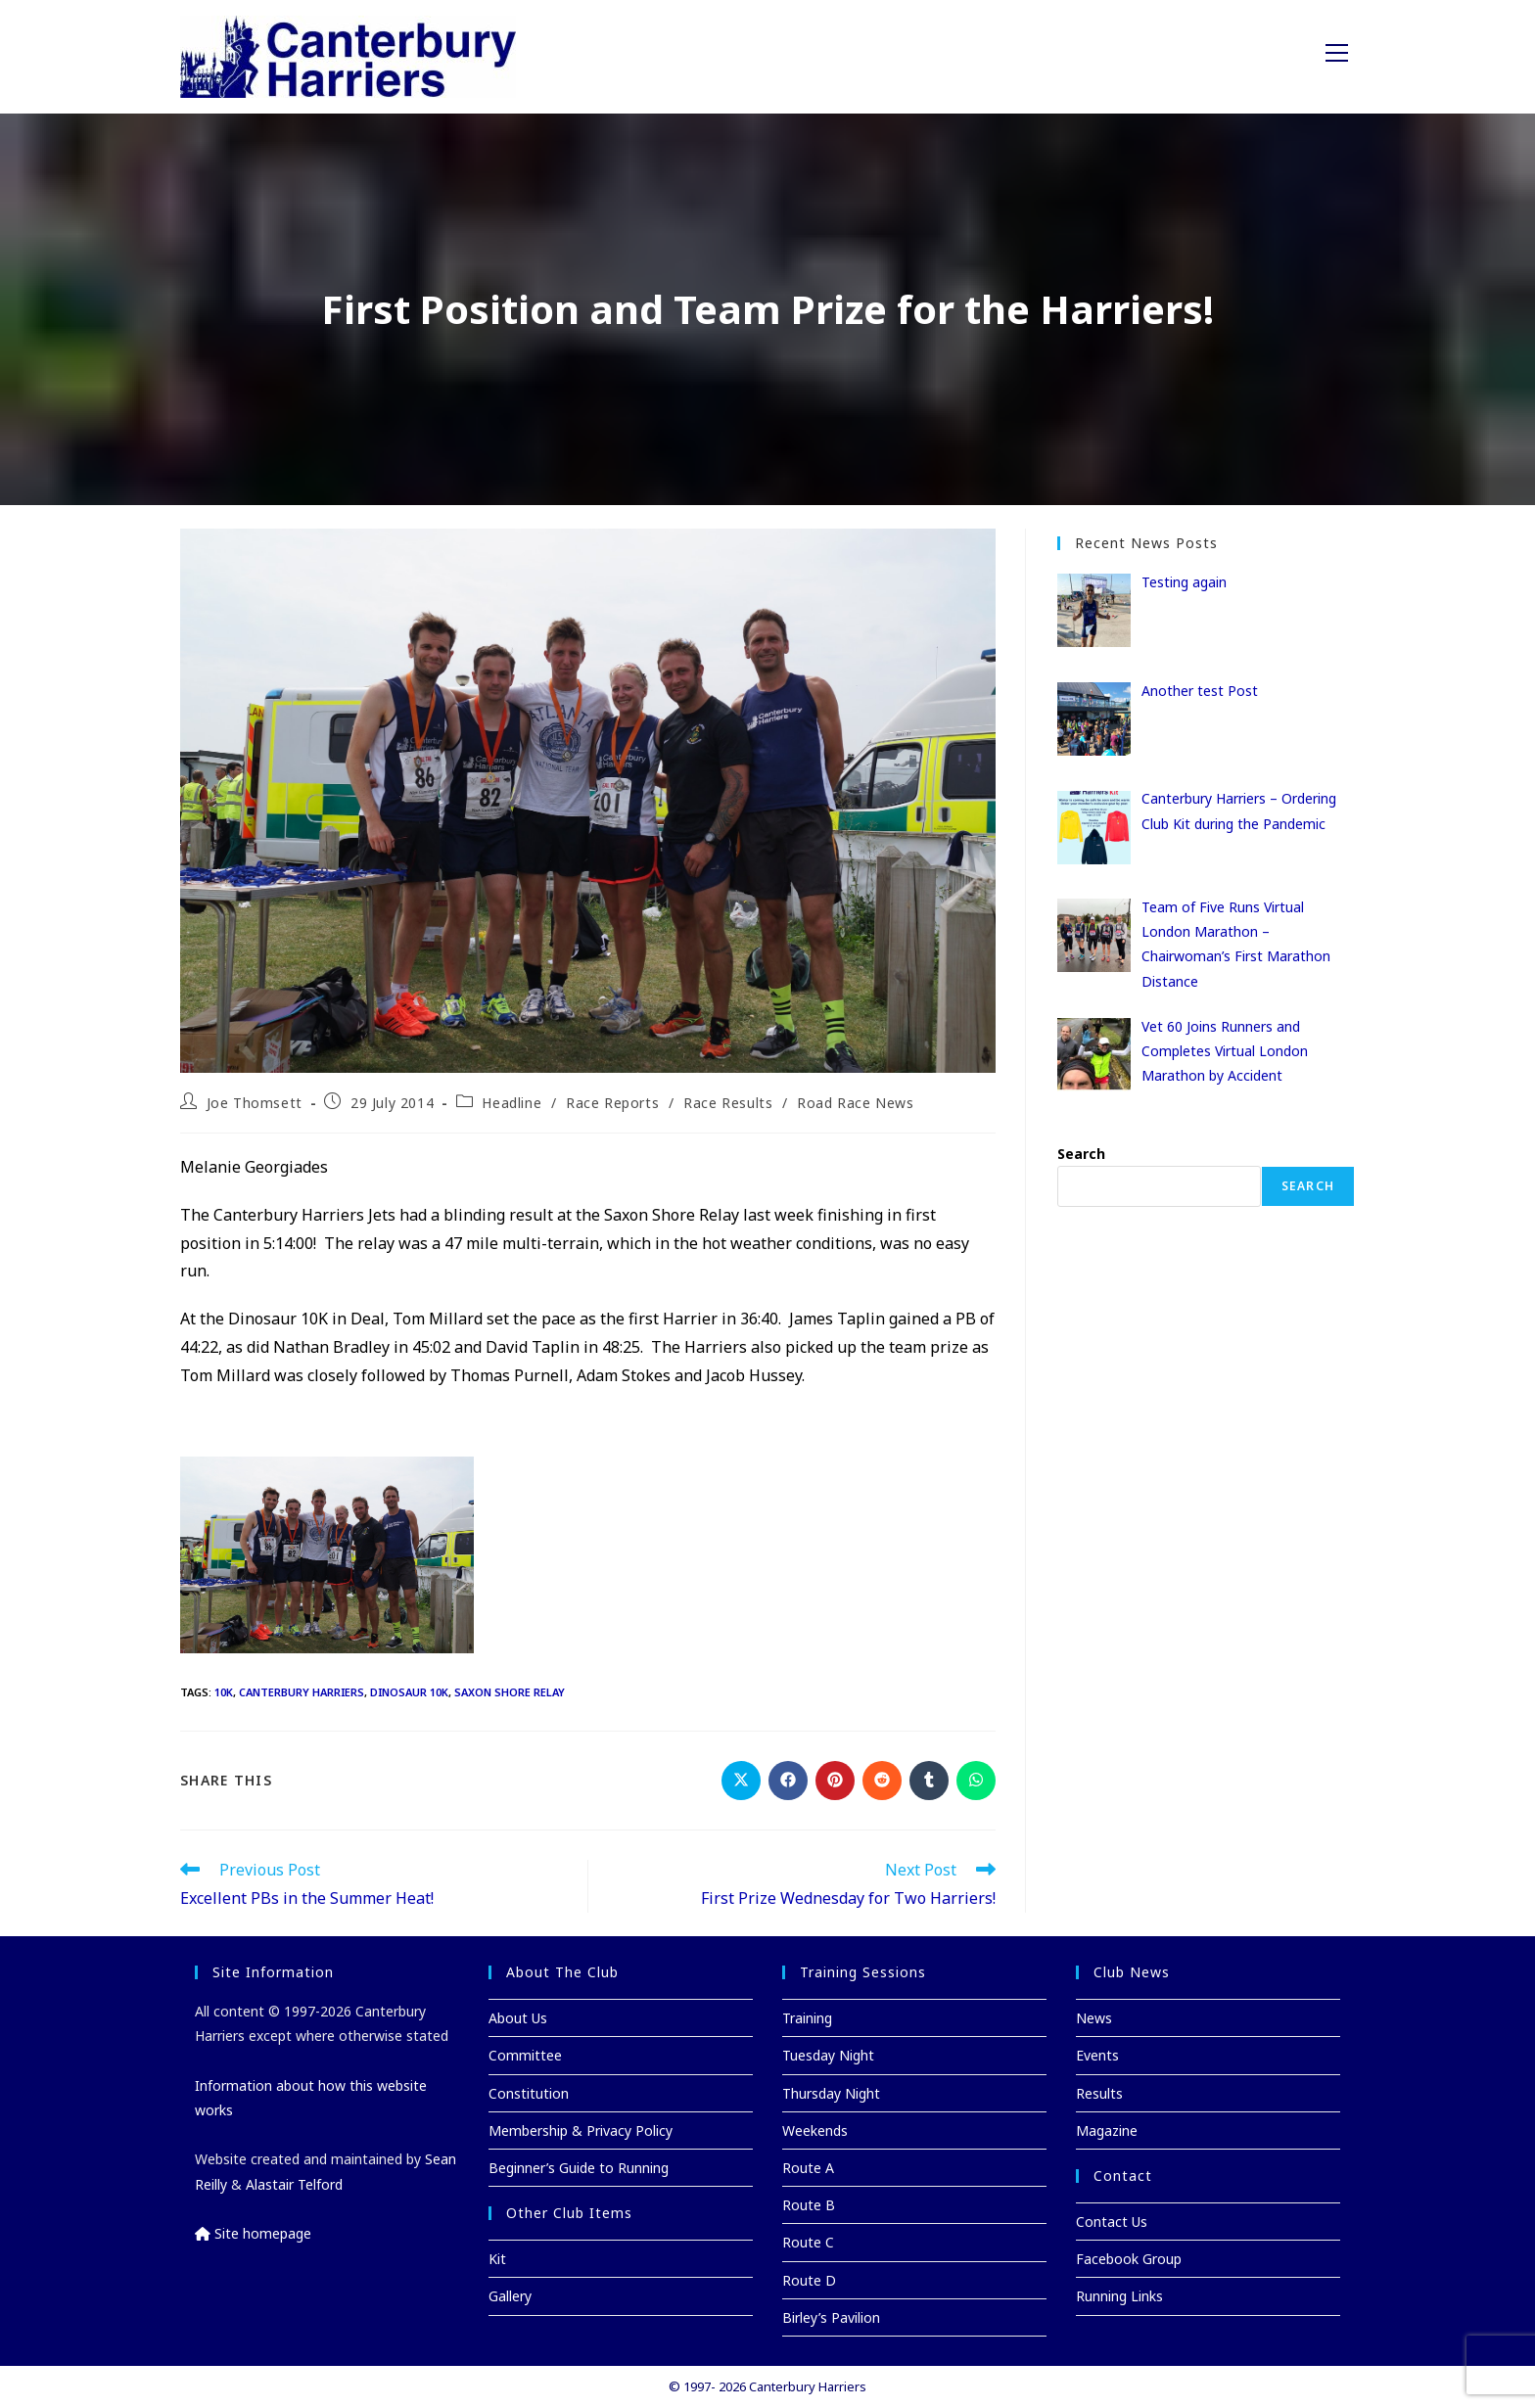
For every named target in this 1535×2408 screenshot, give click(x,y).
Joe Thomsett (254, 1102)
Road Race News (855, 1102)
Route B (808, 2205)
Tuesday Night (828, 2055)
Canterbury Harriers (301, 1692)
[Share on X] (741, 1780)
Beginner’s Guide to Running (578, 2167)
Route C (808, 2242)
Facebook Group (1129, 2258)
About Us (517, 2018)
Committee (525, 2055)
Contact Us (1111, 2221)
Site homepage (253, 2233)
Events (1097, 2055)
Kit (497, 2258)
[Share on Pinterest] (835, 1780)
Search (1081, 1153)
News (1094, 2018)
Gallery (510, 2296)
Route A (808, 2167)
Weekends (815, 2130)
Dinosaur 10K (409, 1692)
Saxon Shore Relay (509, 1692)
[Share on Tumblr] (929, 1780)
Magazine (1107, 2130)
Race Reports (612, 1102)
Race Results (727, 1102)
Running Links (1119, 2296)
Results (1099, 2093)
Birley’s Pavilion (831, 2317)
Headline (511, 1102)
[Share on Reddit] (882, 1780)
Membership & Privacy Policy (580, 2130)
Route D (809, 2280)
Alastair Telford (294, 2184)
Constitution (528, 2093)
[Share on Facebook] (788, 1780)
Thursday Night (831, 2093)
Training (807, 2018)
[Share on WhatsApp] (976, 1780)
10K (223, 1692)
